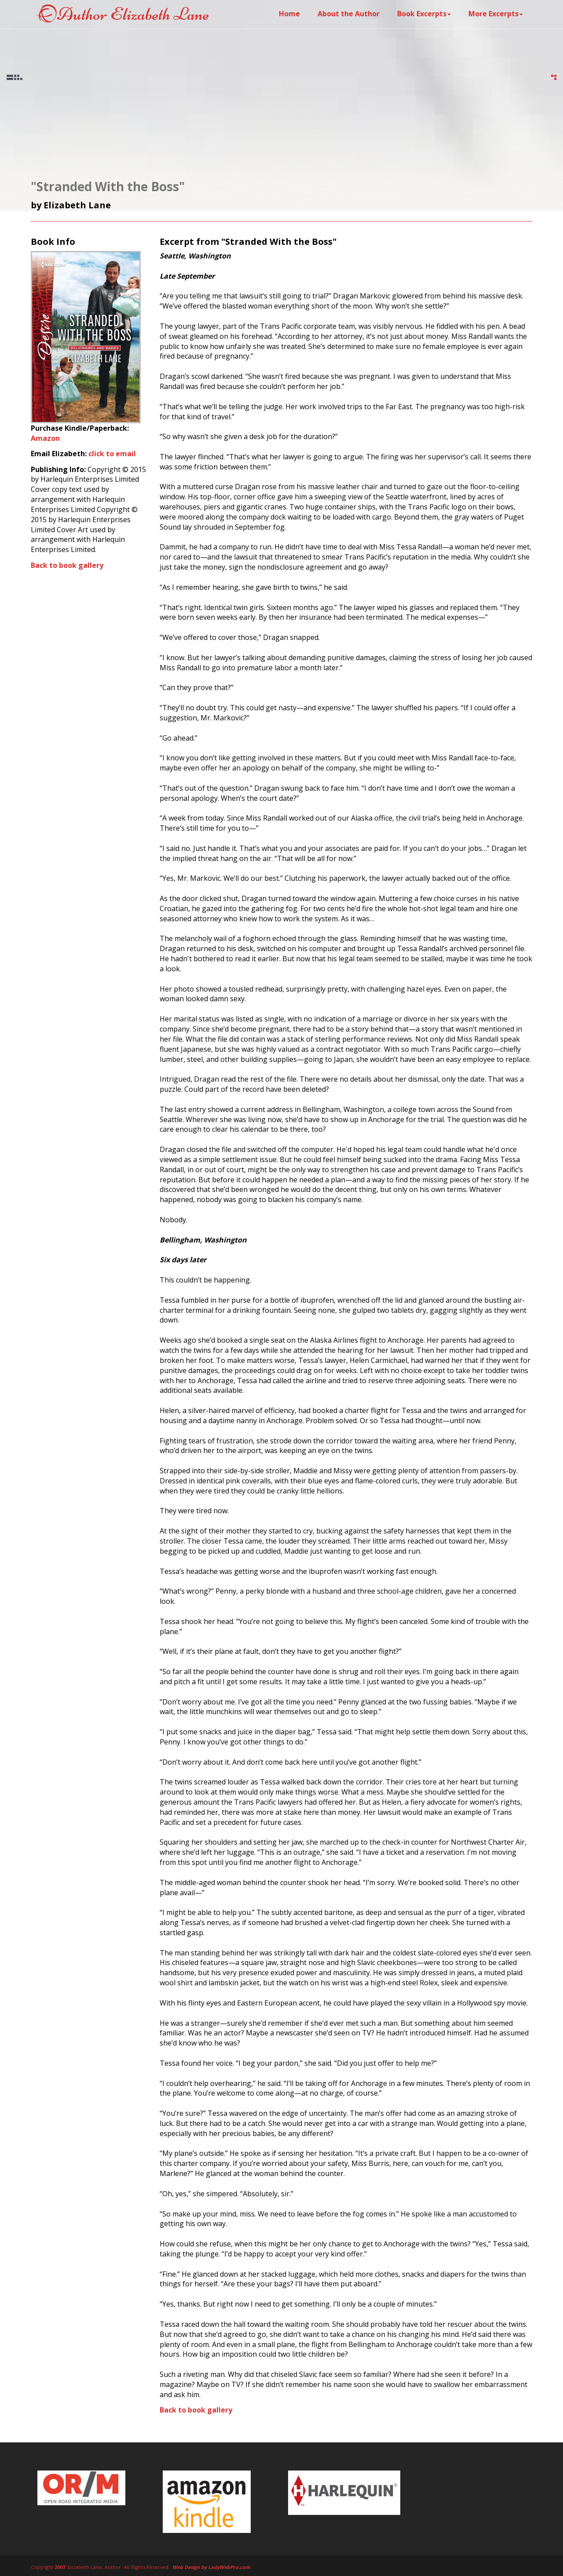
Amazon (45, 438)
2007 (60, 2567)
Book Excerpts (424, 13)
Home (289, 13)
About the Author (349, 13)
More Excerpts (495, 13)
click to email (112, 453)
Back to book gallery (67, 565)
